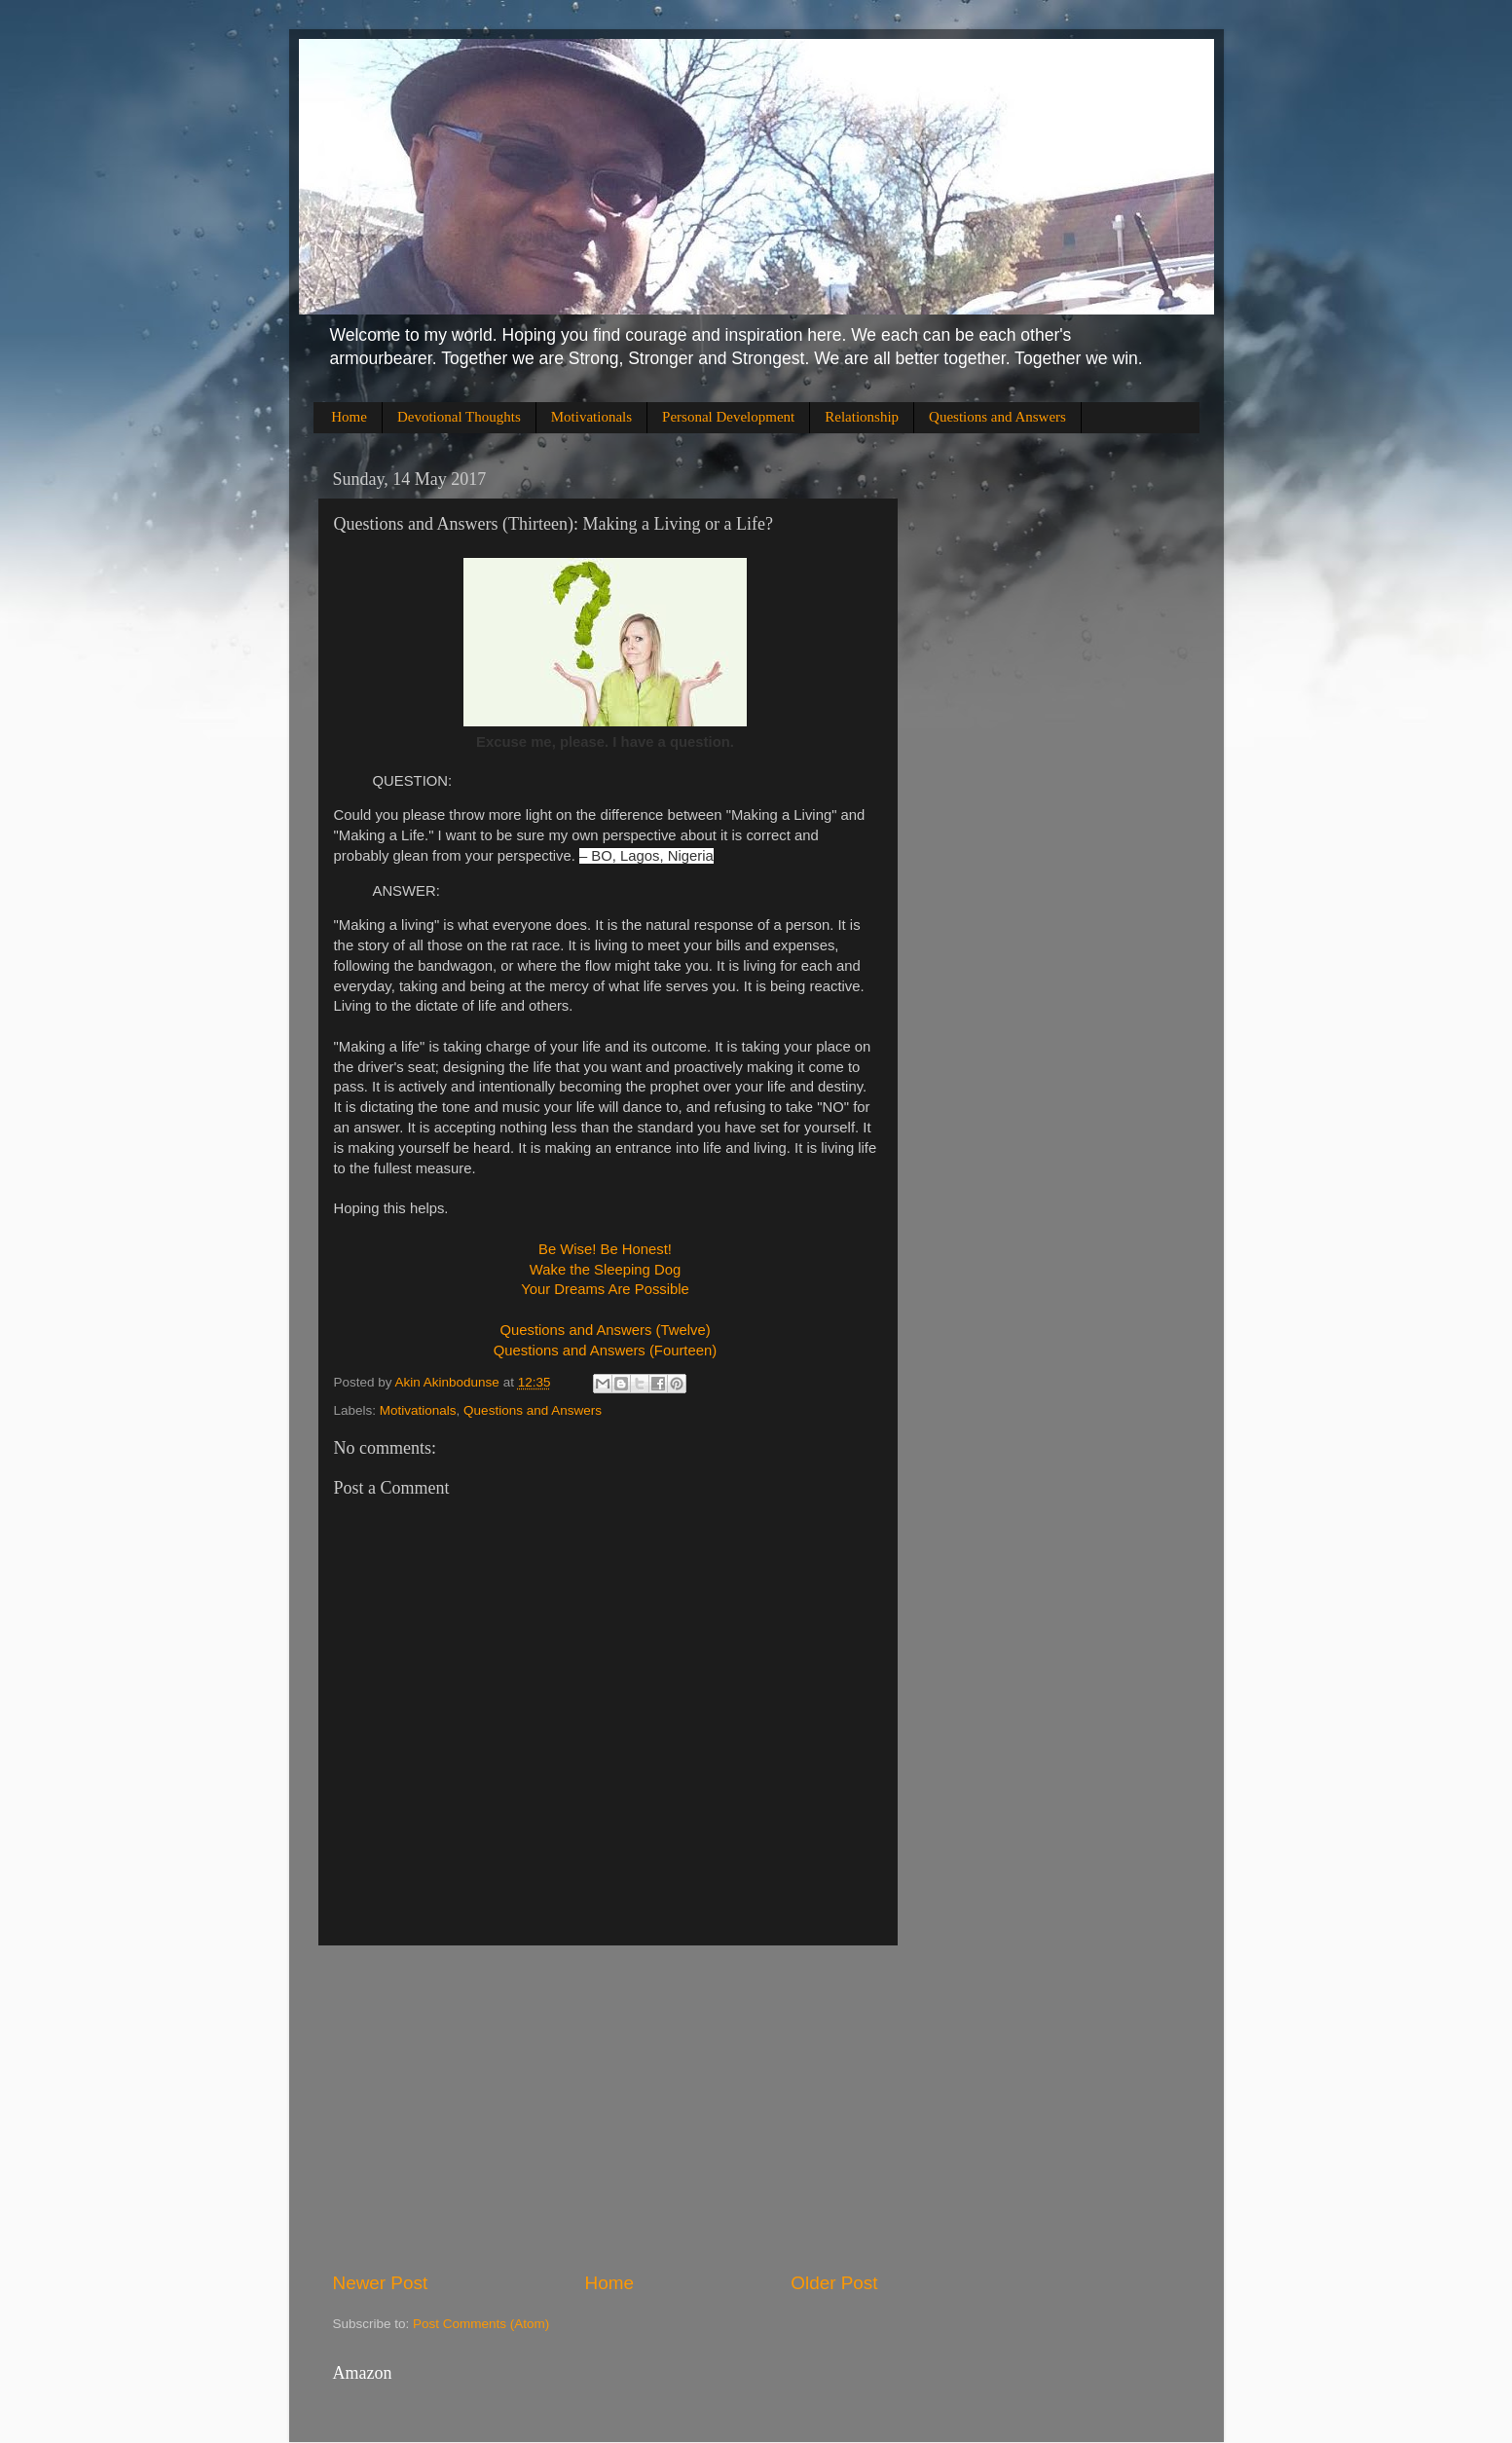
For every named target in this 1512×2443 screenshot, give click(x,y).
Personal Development (728, 417)
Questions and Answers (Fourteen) (605, 1350)
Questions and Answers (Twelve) (604, 1330)
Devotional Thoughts (459, 417)
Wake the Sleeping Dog (605, 1269)
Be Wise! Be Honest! (605, 1249)
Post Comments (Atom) (481, 2323)
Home (349, 417)
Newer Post (380, 2283)
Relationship (862, 417)
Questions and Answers (997, 417)
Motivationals (591, 417)
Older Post (834, 2283)
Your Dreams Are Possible (605, 1289)
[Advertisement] (605, 2108)
